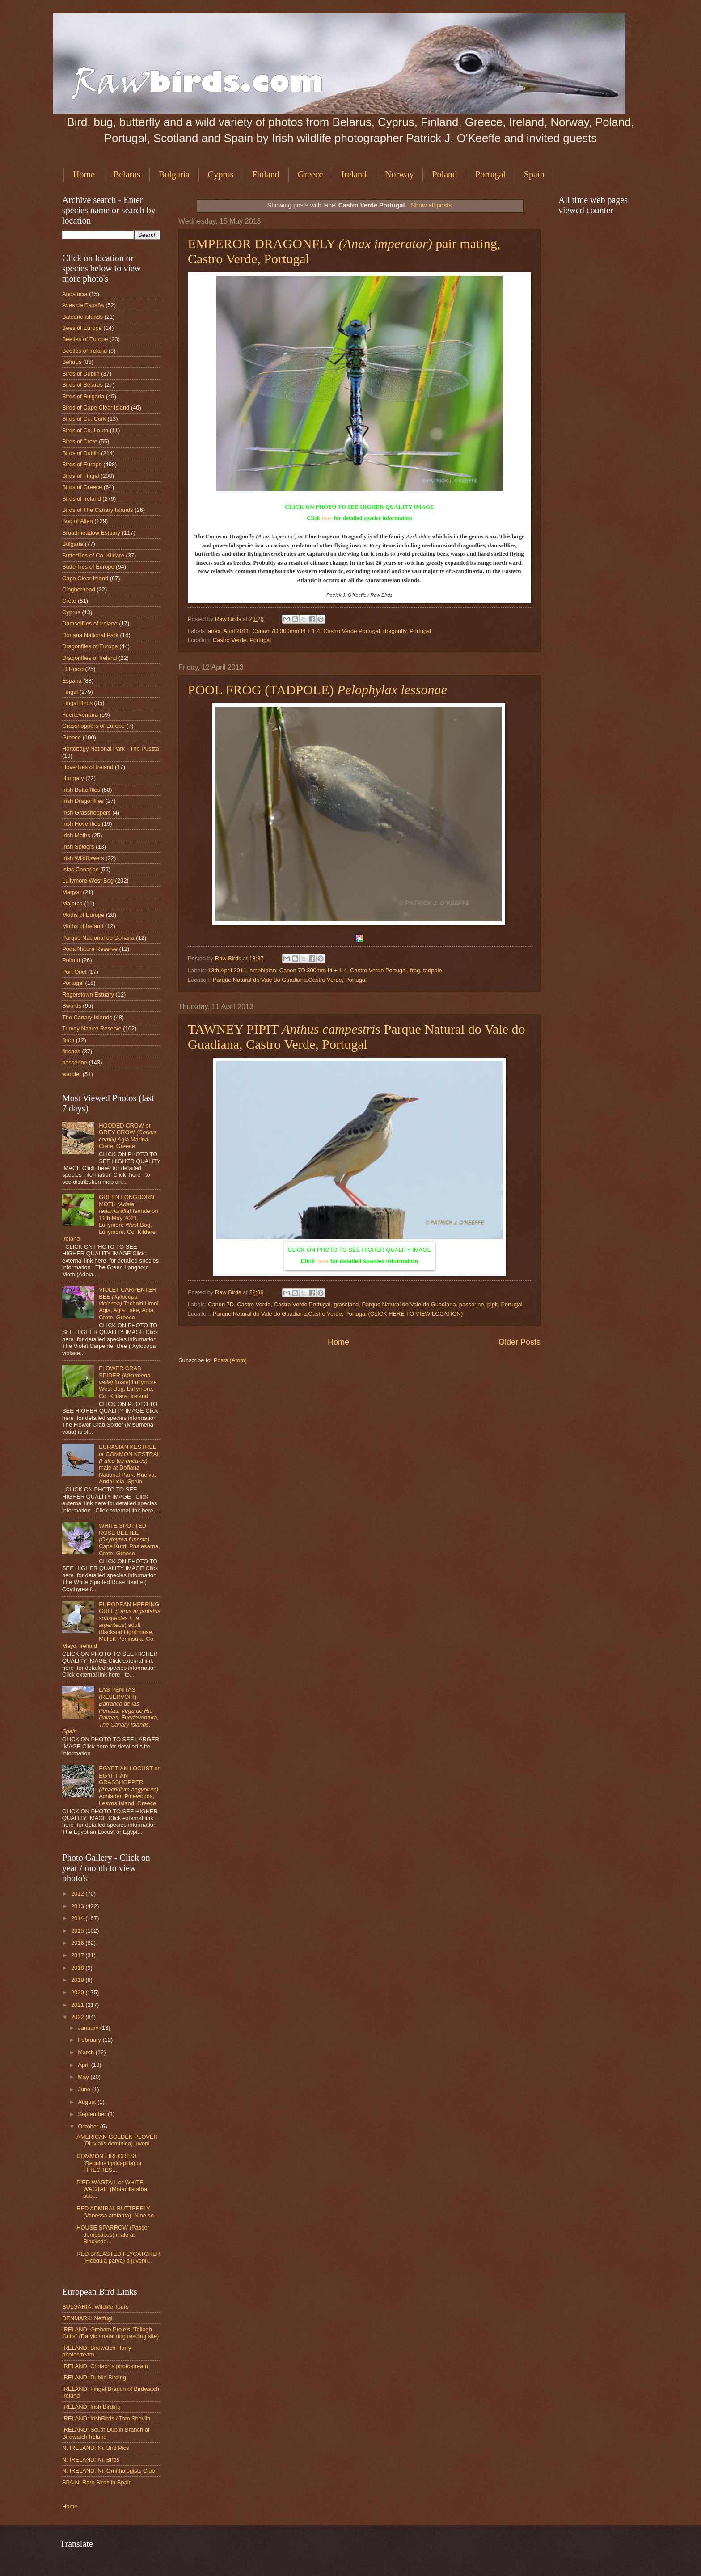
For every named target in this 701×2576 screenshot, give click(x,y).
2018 (78, 1967)
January (89, 2027)
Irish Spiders (78, 846)
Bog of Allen (77, 521)
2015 (78, 1930)
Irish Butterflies (81, 789)
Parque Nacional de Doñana (98, 937)
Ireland (354, 174)
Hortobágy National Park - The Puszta (110, 748)
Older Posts (519, 1342)
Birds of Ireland (81, 498)
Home (84, 174)
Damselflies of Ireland (90, 623)
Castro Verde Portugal (351, 631)
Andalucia (75, 294)
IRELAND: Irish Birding (91, 2406)
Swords (71, 1005)
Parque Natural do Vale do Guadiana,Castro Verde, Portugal (290, 979)
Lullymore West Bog (88, 880)
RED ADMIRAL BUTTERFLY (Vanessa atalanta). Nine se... (117, 2211)
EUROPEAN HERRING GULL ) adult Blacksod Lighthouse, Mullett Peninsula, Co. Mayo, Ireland (111, 1625)
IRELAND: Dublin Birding (94, 2377)
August (87, 2102)
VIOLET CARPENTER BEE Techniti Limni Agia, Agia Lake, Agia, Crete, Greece (128, 1303)
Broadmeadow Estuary (91, 532)
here (326, 518)
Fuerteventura (80, 714)
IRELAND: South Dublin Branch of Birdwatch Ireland (105, 2433)
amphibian (262, 970)
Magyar (71, 892)
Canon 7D (221, 1304)
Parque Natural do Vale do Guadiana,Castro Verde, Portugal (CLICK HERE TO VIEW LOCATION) (338, 1313)
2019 (78, 1979)
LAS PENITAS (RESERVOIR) (110, 1710)
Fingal (70, 691)
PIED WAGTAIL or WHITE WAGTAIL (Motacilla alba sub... (111, 2189)
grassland (346, 1304)
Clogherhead (78, 589)
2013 (78, 1906)
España (72, 680)
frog (415, 970)
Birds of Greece (82, 487)
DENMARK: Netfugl (87, 2318)
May (84, 2076)
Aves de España (83, 305)
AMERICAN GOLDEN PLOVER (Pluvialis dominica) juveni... (117, 2140)
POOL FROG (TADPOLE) (317, 689)
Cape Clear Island (85, 578)
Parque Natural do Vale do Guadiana (409, 1304)
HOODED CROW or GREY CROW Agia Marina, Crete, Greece (127, 1135)
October (89, 2126)
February (90, 2039)
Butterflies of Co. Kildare (93, 555)
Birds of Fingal (80, 476)
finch (68, 1040)
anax (214, 631)
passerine (471, 1304)
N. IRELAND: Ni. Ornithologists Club (108, 2470)
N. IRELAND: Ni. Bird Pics (95, 2448)
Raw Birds (229, 619)
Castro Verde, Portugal (242, 640)
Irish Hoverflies (81, 823)
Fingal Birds (77, 703)
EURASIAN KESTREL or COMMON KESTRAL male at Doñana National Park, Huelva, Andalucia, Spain (129, 1464)
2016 (78, 1942)
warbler (71, 1074)
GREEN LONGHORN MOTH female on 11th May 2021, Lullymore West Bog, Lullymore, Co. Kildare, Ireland (110, 1218)
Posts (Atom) (230, 1360)
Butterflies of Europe (88, 566)
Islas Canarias (80, 869)
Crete (69, 600)
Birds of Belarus (82, 384)
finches (71, 1051)
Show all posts (431, 205)
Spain (534, 174)
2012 (78, 1893)
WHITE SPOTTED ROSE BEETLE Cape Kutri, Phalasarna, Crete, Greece (129, 1539)
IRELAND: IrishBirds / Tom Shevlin (106, 2418)
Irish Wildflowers (83, 858)
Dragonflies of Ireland (89, 658)
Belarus (126, 174)
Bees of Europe (82, 328)
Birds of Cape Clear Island (95, 407)
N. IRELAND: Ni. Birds (90, 2459)
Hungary (73, 778)
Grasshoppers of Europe (93, 725)
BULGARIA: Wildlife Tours (95, 2306)
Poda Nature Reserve (90, 949)
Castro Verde (253, 1304)
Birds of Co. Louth (85, 430)
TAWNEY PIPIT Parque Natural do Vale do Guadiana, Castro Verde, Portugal (356, 1037)
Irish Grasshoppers (86, 812)
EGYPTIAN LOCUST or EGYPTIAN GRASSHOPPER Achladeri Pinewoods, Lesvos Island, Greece (129, 1785)
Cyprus (221, 174)
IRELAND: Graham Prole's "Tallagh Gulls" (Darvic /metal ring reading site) (110, 2333)
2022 (78, 2017)
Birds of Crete (79, 441)
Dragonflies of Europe (90, 646)
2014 (78, 1918)
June (85, 2089)
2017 (78, 1955)
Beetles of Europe (85, 339)
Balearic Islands (82, 316)
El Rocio (73, 669)
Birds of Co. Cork (84, 418)
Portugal (490, 174)
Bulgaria (174, 174)
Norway (399, 174)
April (84, 2064)
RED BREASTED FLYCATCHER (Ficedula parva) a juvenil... (118, 2257)
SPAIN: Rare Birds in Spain (97, 2482)
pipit (492, 1304)
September (93, 2114)
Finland (265, 174)
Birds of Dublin (81, 373)
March (86, 2052)
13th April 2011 (227, 970)
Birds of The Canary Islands (97, 510)
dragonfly (394, 631)
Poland (444, 174)
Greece (310, 174)
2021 (78, 2005)
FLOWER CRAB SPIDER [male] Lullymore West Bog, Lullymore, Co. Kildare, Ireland (128, 1382)
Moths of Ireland (82, 926)
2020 (78, 1992)
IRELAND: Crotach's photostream (105, 2366)
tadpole (432, 970)
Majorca (72, 903)
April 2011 (236, 631)
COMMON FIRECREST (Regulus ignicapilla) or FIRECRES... (109, 2163)
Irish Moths (76, 835)
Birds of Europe (82, 464)
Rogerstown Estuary (88, 994)
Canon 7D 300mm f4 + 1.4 (286, 631)
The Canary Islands (87, 1017)
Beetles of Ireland (84, 350)
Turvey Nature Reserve (92, 1028)
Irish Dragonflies (83, 801)
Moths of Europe (83, 915)
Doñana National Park (90, 635)
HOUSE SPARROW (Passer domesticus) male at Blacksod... (112, 2234)
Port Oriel (74, 971)
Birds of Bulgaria (83, 396)
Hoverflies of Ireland (88, 767)
